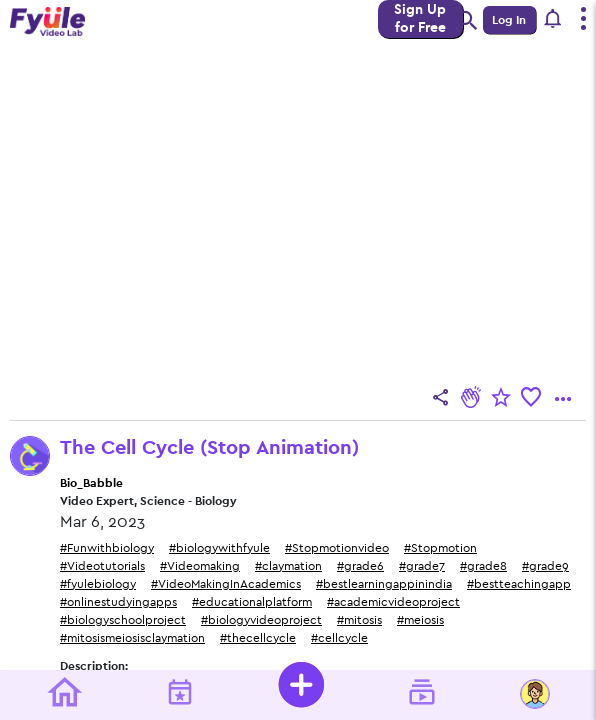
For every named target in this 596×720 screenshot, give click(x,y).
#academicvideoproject (393, 602)
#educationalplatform (252, 602)
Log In (509, 20)
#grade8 (483, 566)
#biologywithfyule (219, 548)
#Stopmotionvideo (337, 548)
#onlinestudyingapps (118, 602)
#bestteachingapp (519, 584)
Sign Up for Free (420, 18)
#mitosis (359, 620)
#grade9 (545, 566)
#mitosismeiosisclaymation (132, 638)
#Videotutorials (102, 566)
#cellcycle (339, 638)
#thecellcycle (258, 638)
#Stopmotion (440, 548)
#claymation (288, 566)
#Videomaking (200, 566)
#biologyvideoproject (261, 620)
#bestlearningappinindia (384, 584)
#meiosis (420, 620)
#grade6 (360, 566)
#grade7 (422, 566)
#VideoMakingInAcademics (226, 584)
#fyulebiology (98, 584)
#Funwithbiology (107, 548)
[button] (553, 20)
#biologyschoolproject (123, 620)
